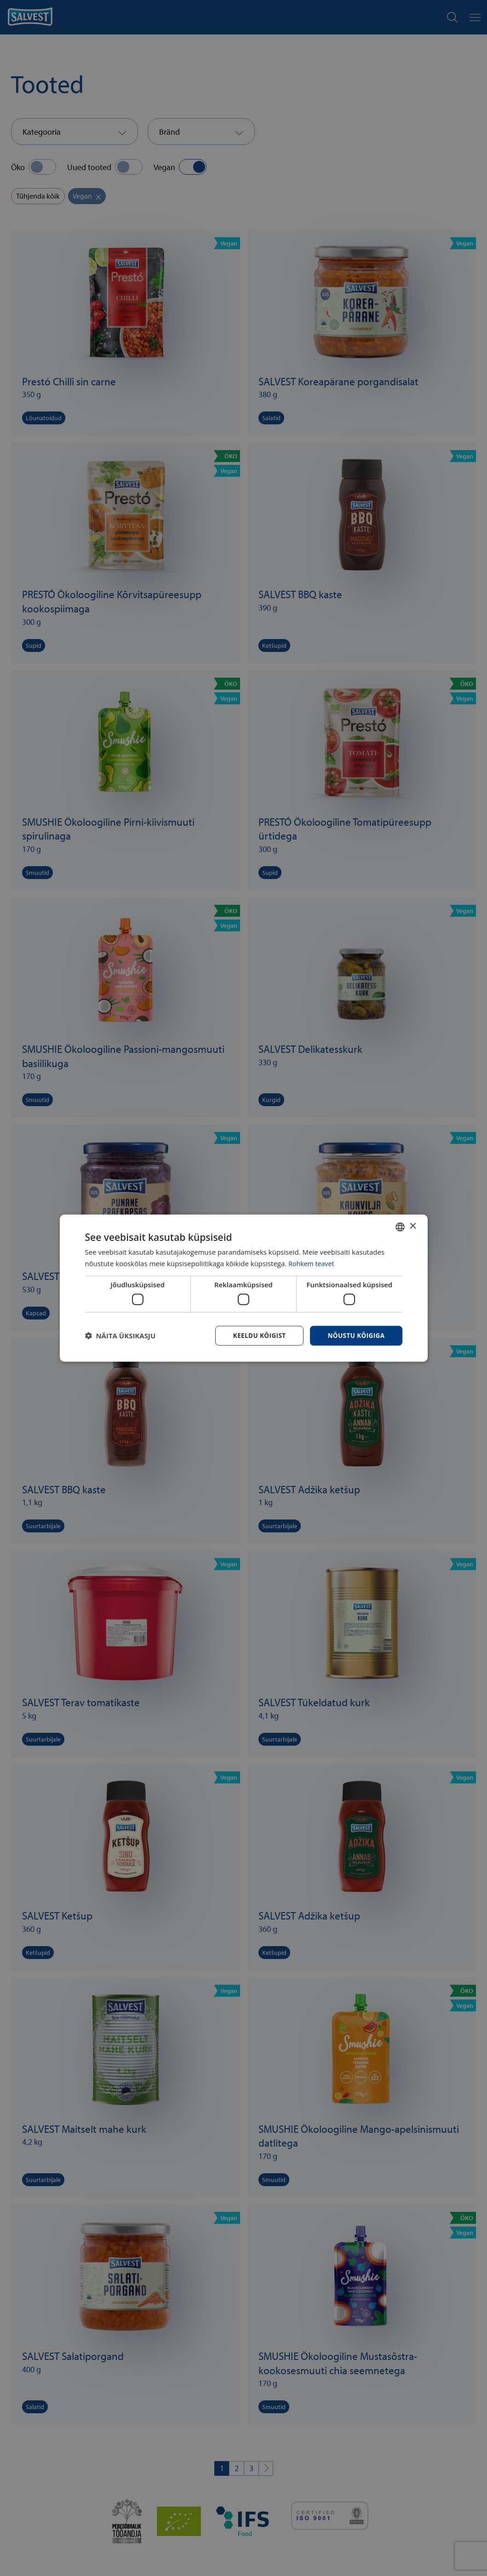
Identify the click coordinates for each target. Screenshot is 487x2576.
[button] (120, 1335)
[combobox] (400, 1226)
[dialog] (244, 1288)
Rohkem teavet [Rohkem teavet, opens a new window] (312, 1263)
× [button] (412, 1225)
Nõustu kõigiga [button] (355, 1335)
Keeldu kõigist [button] (256, 1335)
